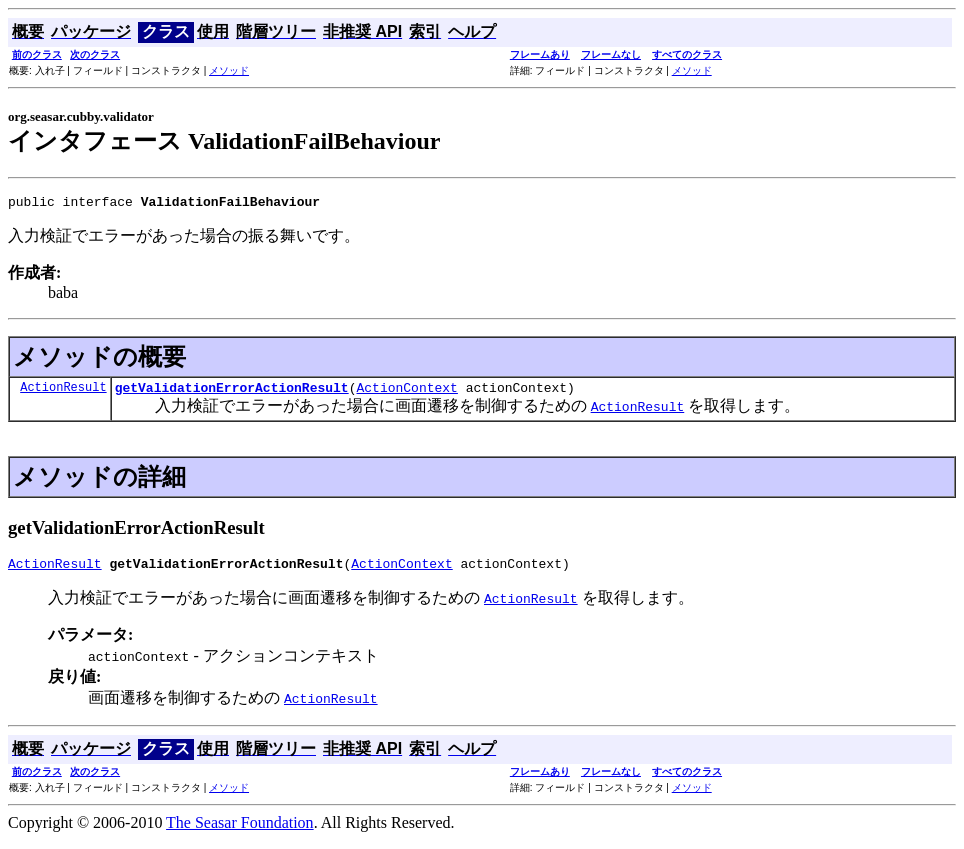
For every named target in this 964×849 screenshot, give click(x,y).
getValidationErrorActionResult (232, 393)
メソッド (229, 70)
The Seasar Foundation (240, 831)
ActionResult (63, 392)
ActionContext (406, 393)
